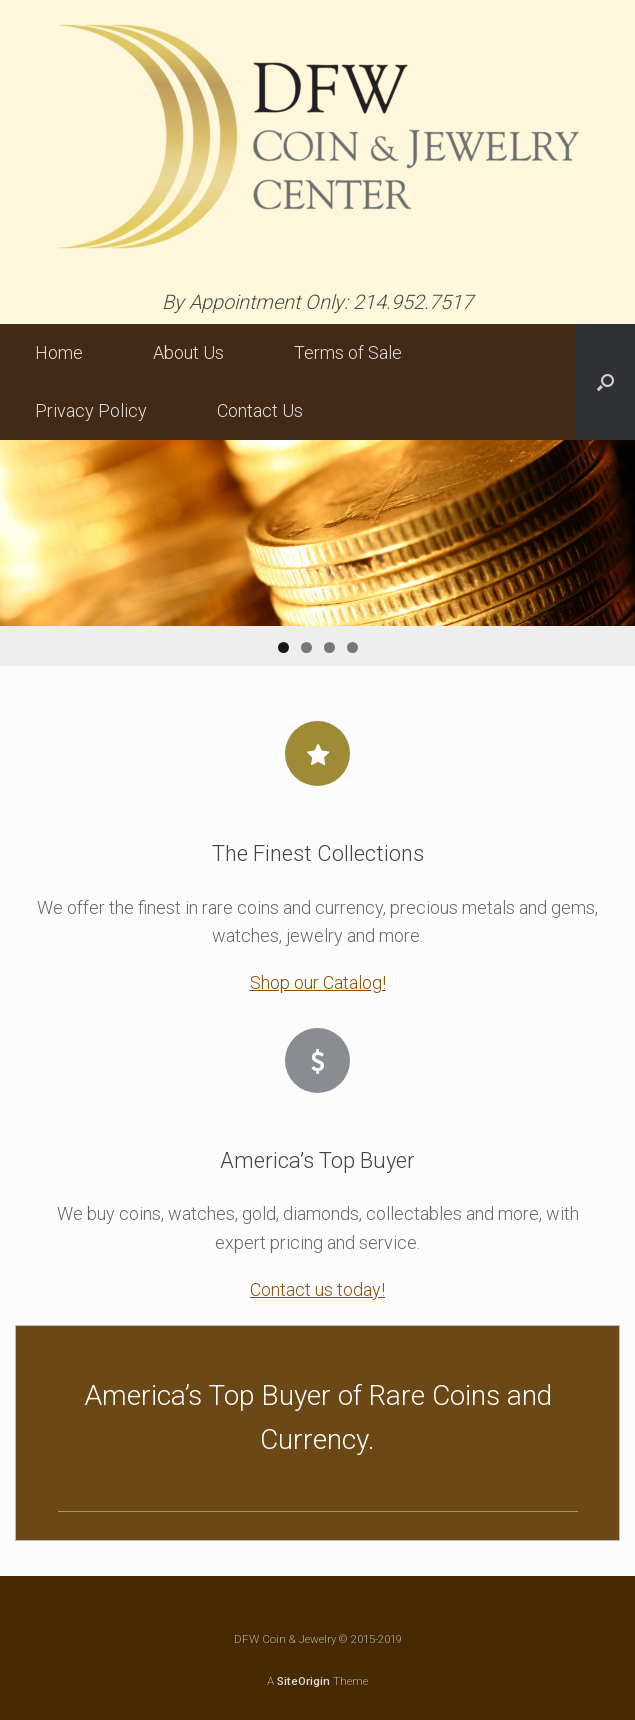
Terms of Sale (348, 352)
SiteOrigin (303, 1681)
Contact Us (260, 410)
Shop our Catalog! (318, 982)
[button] (605, 382)
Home (59, 352)
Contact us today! (317, 1289)
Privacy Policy (91, 410)
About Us (188, 352)
